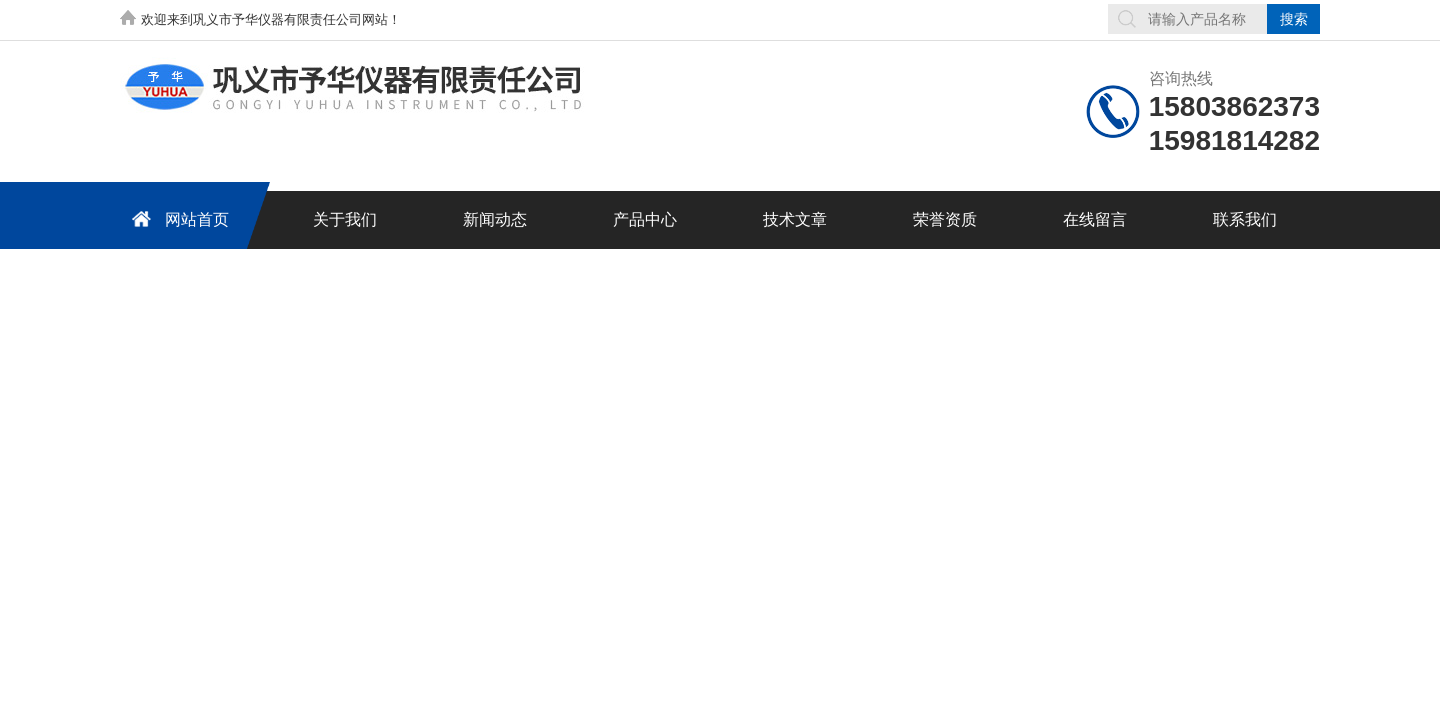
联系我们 (1245, 219)
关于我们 (345, 219)
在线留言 (1095, 219)
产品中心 (645, 219)
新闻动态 (495, 219)
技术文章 (795, 219)
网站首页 (177, 218)
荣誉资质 (945, 219)
